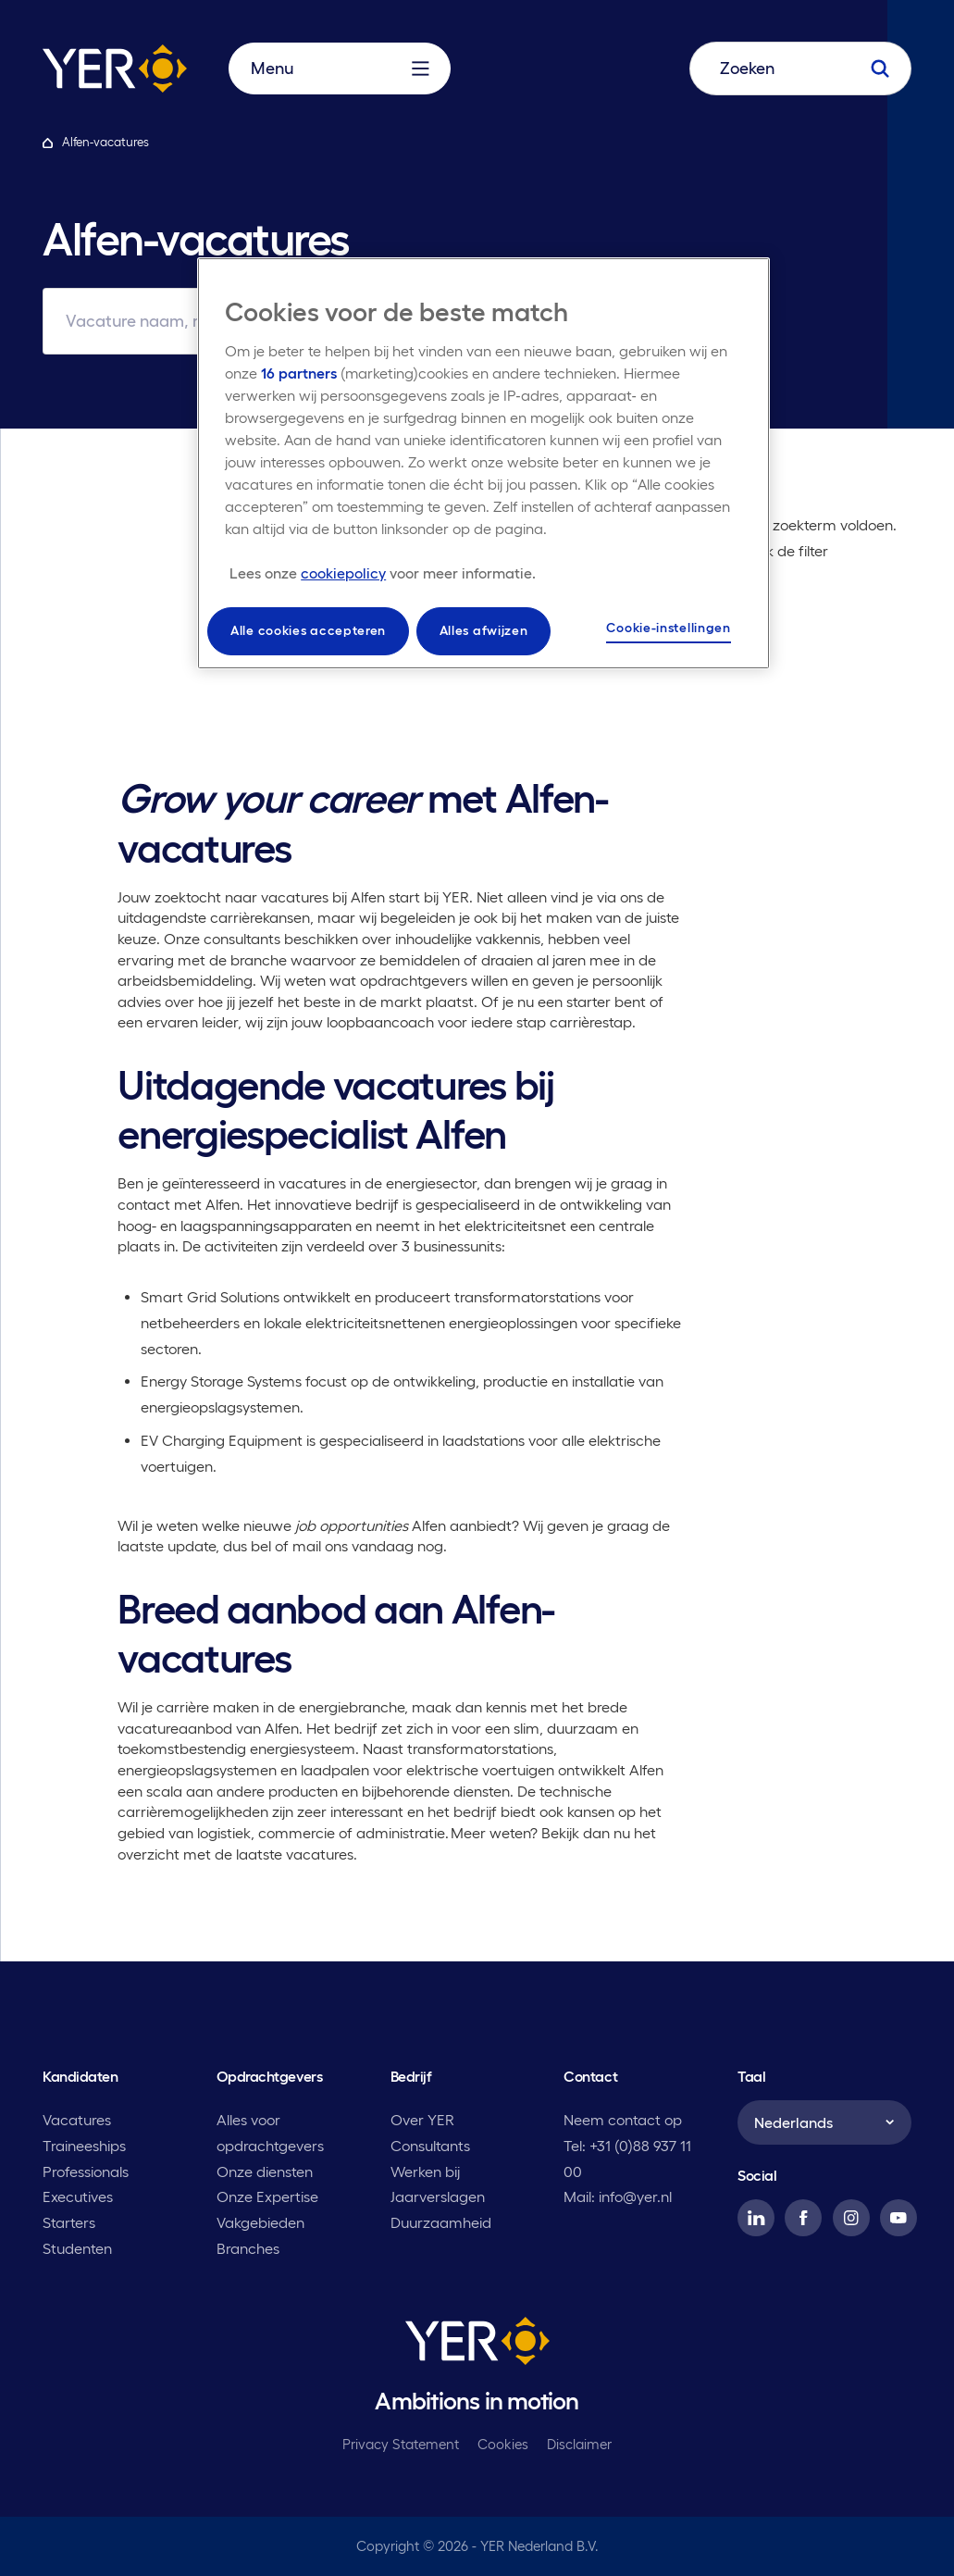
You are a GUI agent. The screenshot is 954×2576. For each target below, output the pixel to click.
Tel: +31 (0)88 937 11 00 (627, 2158)
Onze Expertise (267, 2196)
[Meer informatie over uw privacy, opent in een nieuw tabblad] (382, 573)
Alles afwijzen (484, 630)
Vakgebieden (260, 2222)
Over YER (422, 2119)
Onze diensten (265, 2171)
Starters (69, 2222)
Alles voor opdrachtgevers (270, 2132)
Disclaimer (579, 2444)
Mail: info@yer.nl (618, 2196)
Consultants (430, 2145)
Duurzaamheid (440, 2222)
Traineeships (84, 2145)
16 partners (299, 373)
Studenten (77, 2248)
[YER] (477, 2344)
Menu (340, 68)
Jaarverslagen (437, 2196)
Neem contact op (623, 2119)
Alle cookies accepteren (308, 630)
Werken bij (425, 2171)
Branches (248, 2248)
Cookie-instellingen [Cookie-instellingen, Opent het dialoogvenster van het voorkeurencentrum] (668, 627)
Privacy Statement (400, 2444)
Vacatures (77, 2119)
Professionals (86, 2171)
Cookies (502, 2444)
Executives (78, 2196)
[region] (483, 463)
